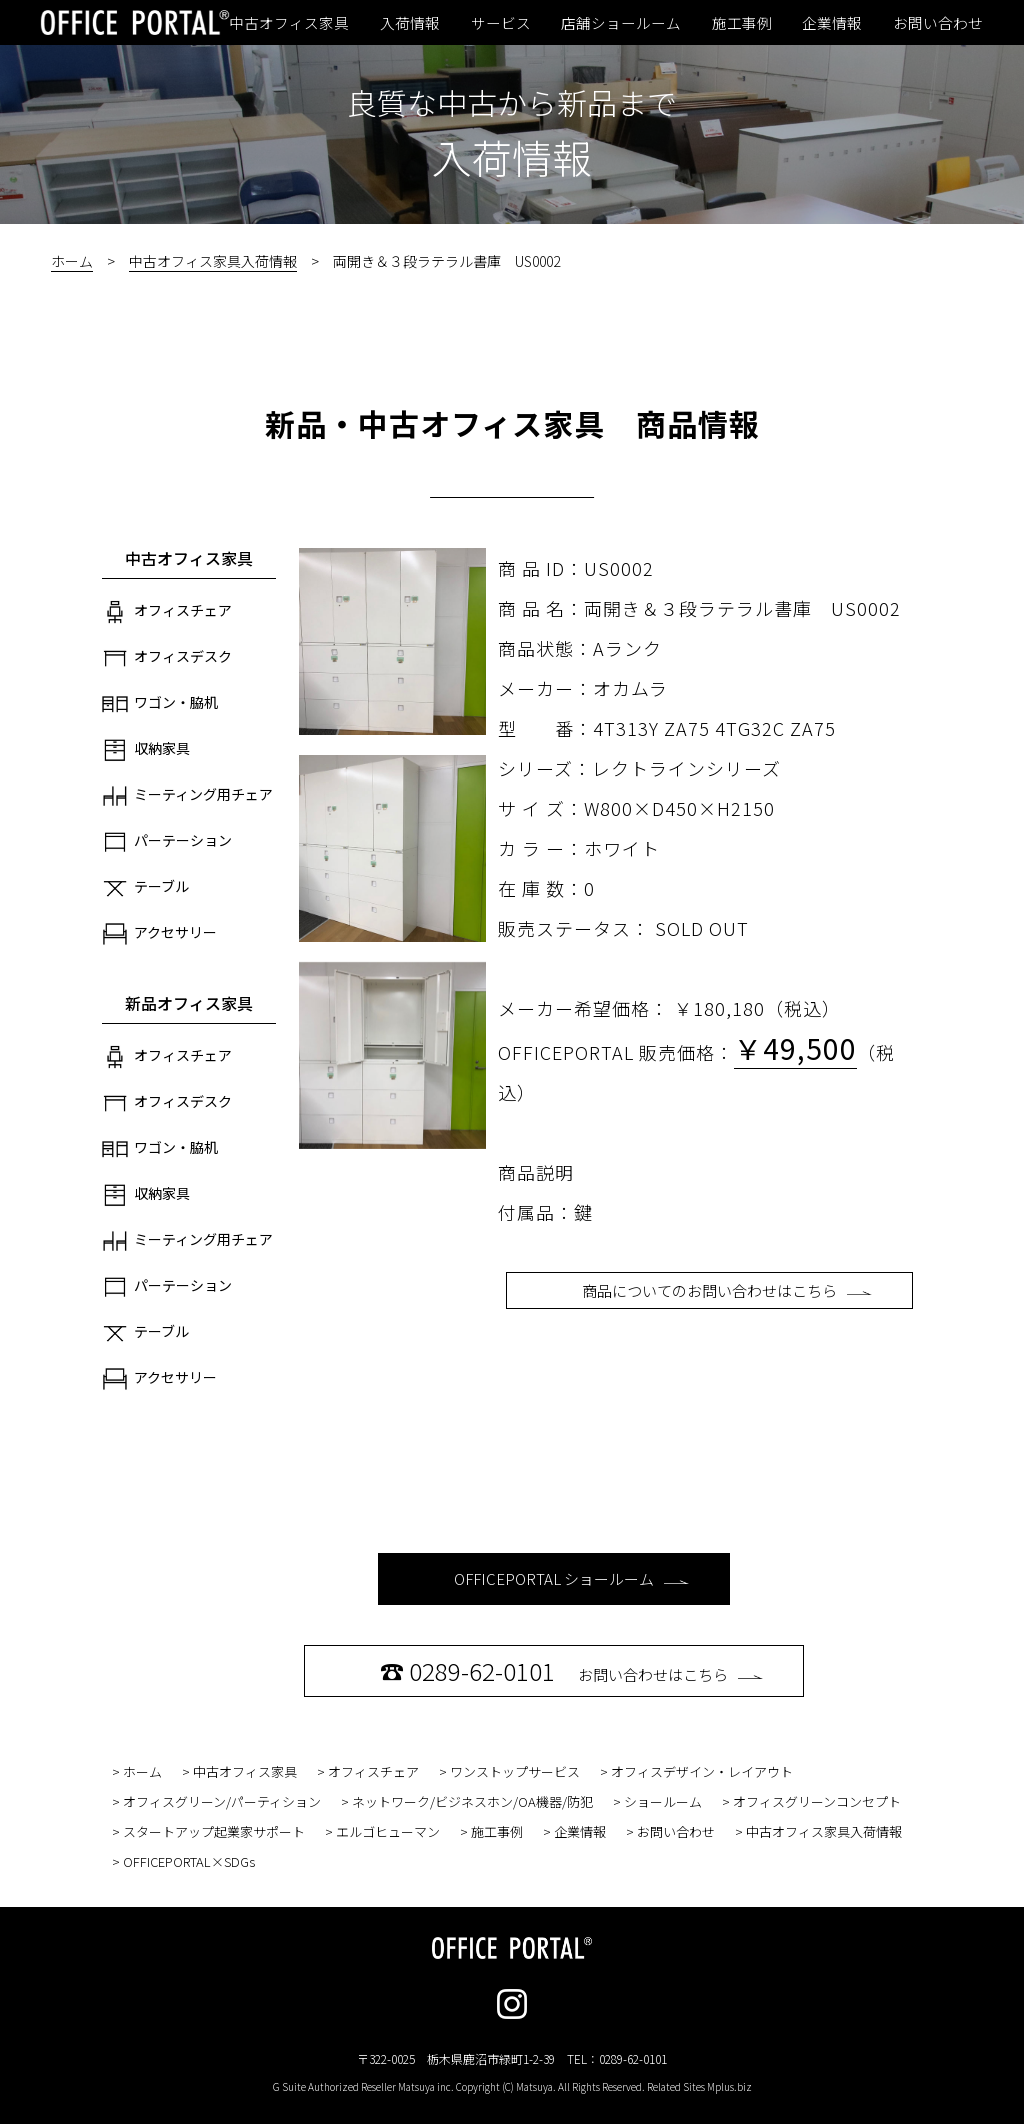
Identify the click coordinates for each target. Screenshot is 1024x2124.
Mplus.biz (729, 2086)
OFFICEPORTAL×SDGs (189, 1861)
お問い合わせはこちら (571, 1670)
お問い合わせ (938, 23)
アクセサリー (159, 934)
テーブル (145, 888)
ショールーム (663, 1801)
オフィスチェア (167, 612)
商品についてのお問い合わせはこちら (727, 1290)
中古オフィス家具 (289, 23)
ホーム (72, 261)
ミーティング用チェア (187, 796)
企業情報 (832, 23)
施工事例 (742, 23)
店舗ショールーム (621, 23)
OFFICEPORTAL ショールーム (571, 1578)
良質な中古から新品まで (512, 102)
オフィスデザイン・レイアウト (702, 1771)
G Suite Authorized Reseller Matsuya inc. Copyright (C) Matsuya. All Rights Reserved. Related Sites (512, 2086)
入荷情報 (410, 23)
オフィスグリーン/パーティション (222, 1801)
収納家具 (146, 750)
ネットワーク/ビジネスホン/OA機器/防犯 (472, 1801)
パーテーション (167, 842)
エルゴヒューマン (388, 1831)
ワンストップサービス (515, 1771)
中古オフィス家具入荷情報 (213, 261)
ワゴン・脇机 (160, 704)
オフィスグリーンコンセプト (817, 1801)
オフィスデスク (167, 658)
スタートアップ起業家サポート (214, 1831)
